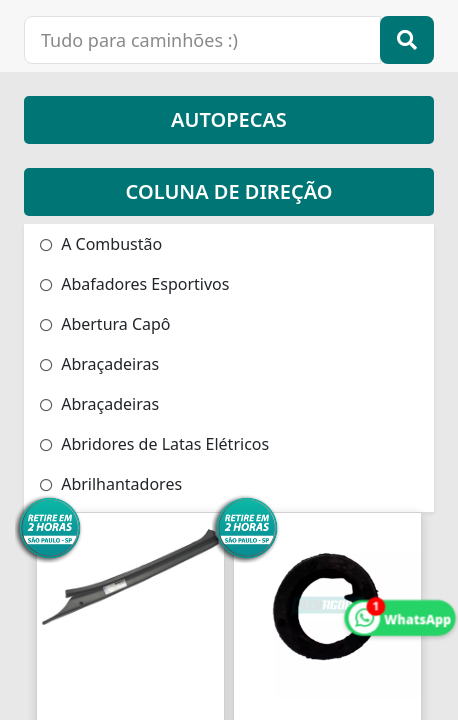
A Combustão (101, 244)
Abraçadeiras (99, 364)
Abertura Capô (105, 324)
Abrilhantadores (111, 484)
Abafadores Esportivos (134, 284)
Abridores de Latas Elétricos (154, 444)
